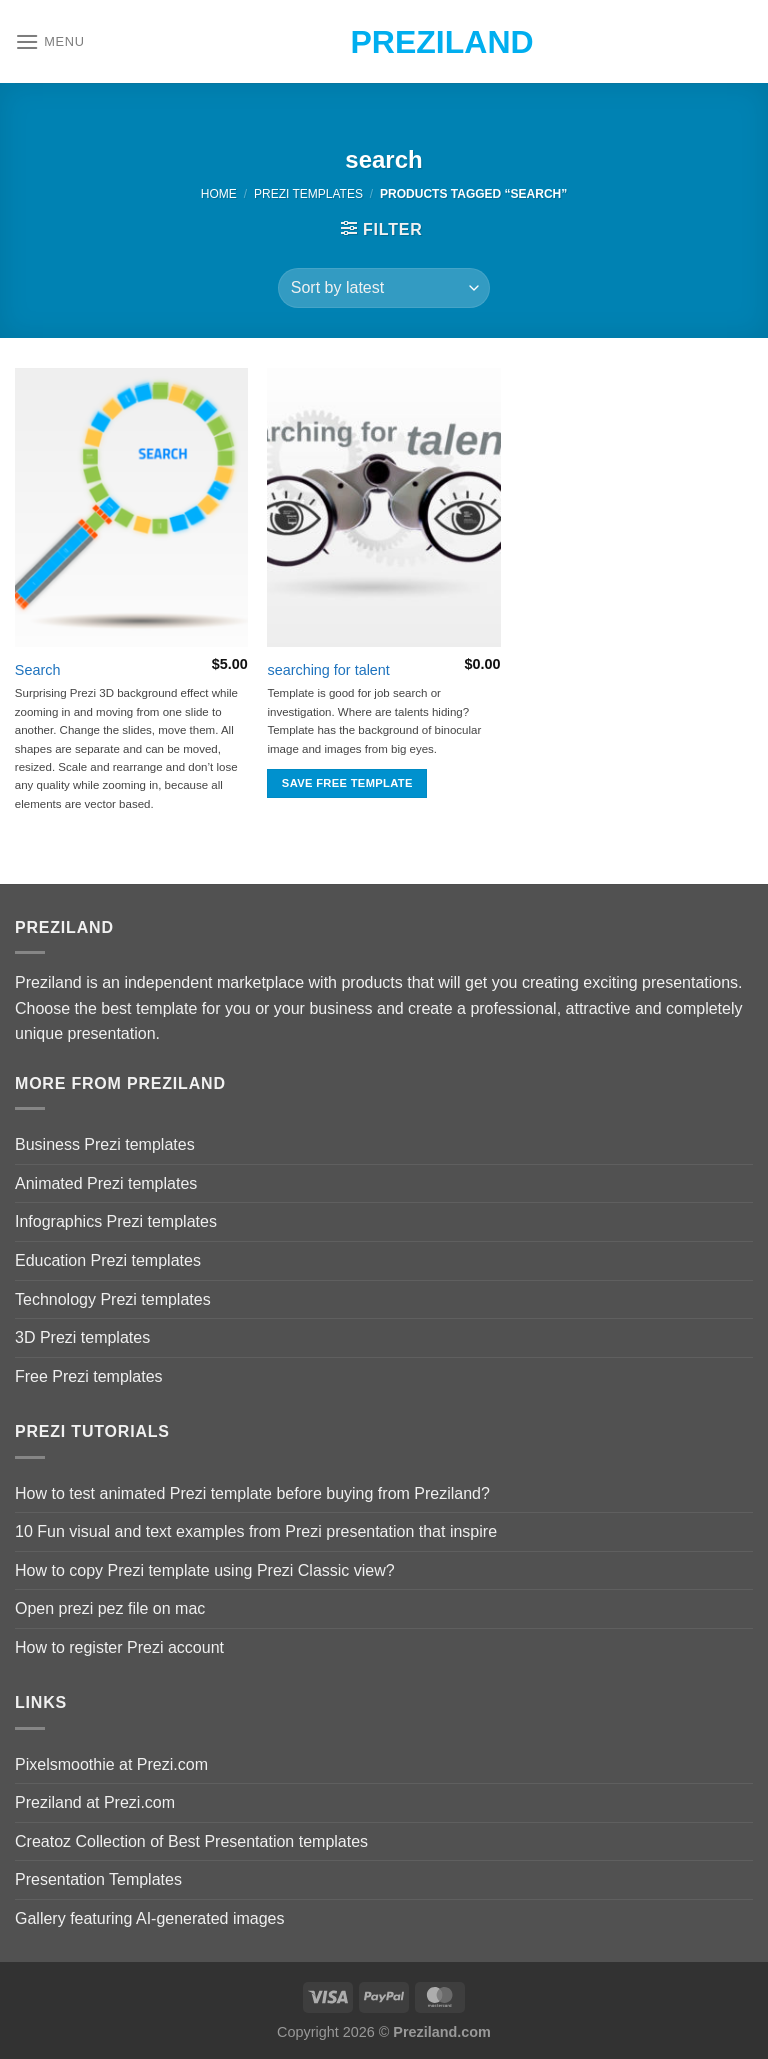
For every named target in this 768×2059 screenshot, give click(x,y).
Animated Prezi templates (106, 1183)
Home (219, 194)
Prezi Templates (308, 194)
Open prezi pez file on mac (110, 1608)
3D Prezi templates (82, 1337)
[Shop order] (384, 288)
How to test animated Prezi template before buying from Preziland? (252, 1493)
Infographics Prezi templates (116, 1221)
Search (38, 670)
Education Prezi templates (108, 1260)
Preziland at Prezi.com (95, 1802)
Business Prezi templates (105, 1144)
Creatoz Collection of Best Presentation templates (191, 1841)
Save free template (347, 783)
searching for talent (328, 670)
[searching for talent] (383, 507)
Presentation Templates (98, 1879)
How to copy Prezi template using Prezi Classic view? (205, 1570)
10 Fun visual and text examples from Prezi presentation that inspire (256, 1531)
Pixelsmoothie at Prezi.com (111, 1764)
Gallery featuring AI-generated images (149, 1918)
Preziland (384, 42)
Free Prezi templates (89, 1376)
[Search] (131, 507)
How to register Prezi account (119, 1647)
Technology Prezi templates (113, 1299)
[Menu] (50, 41)
